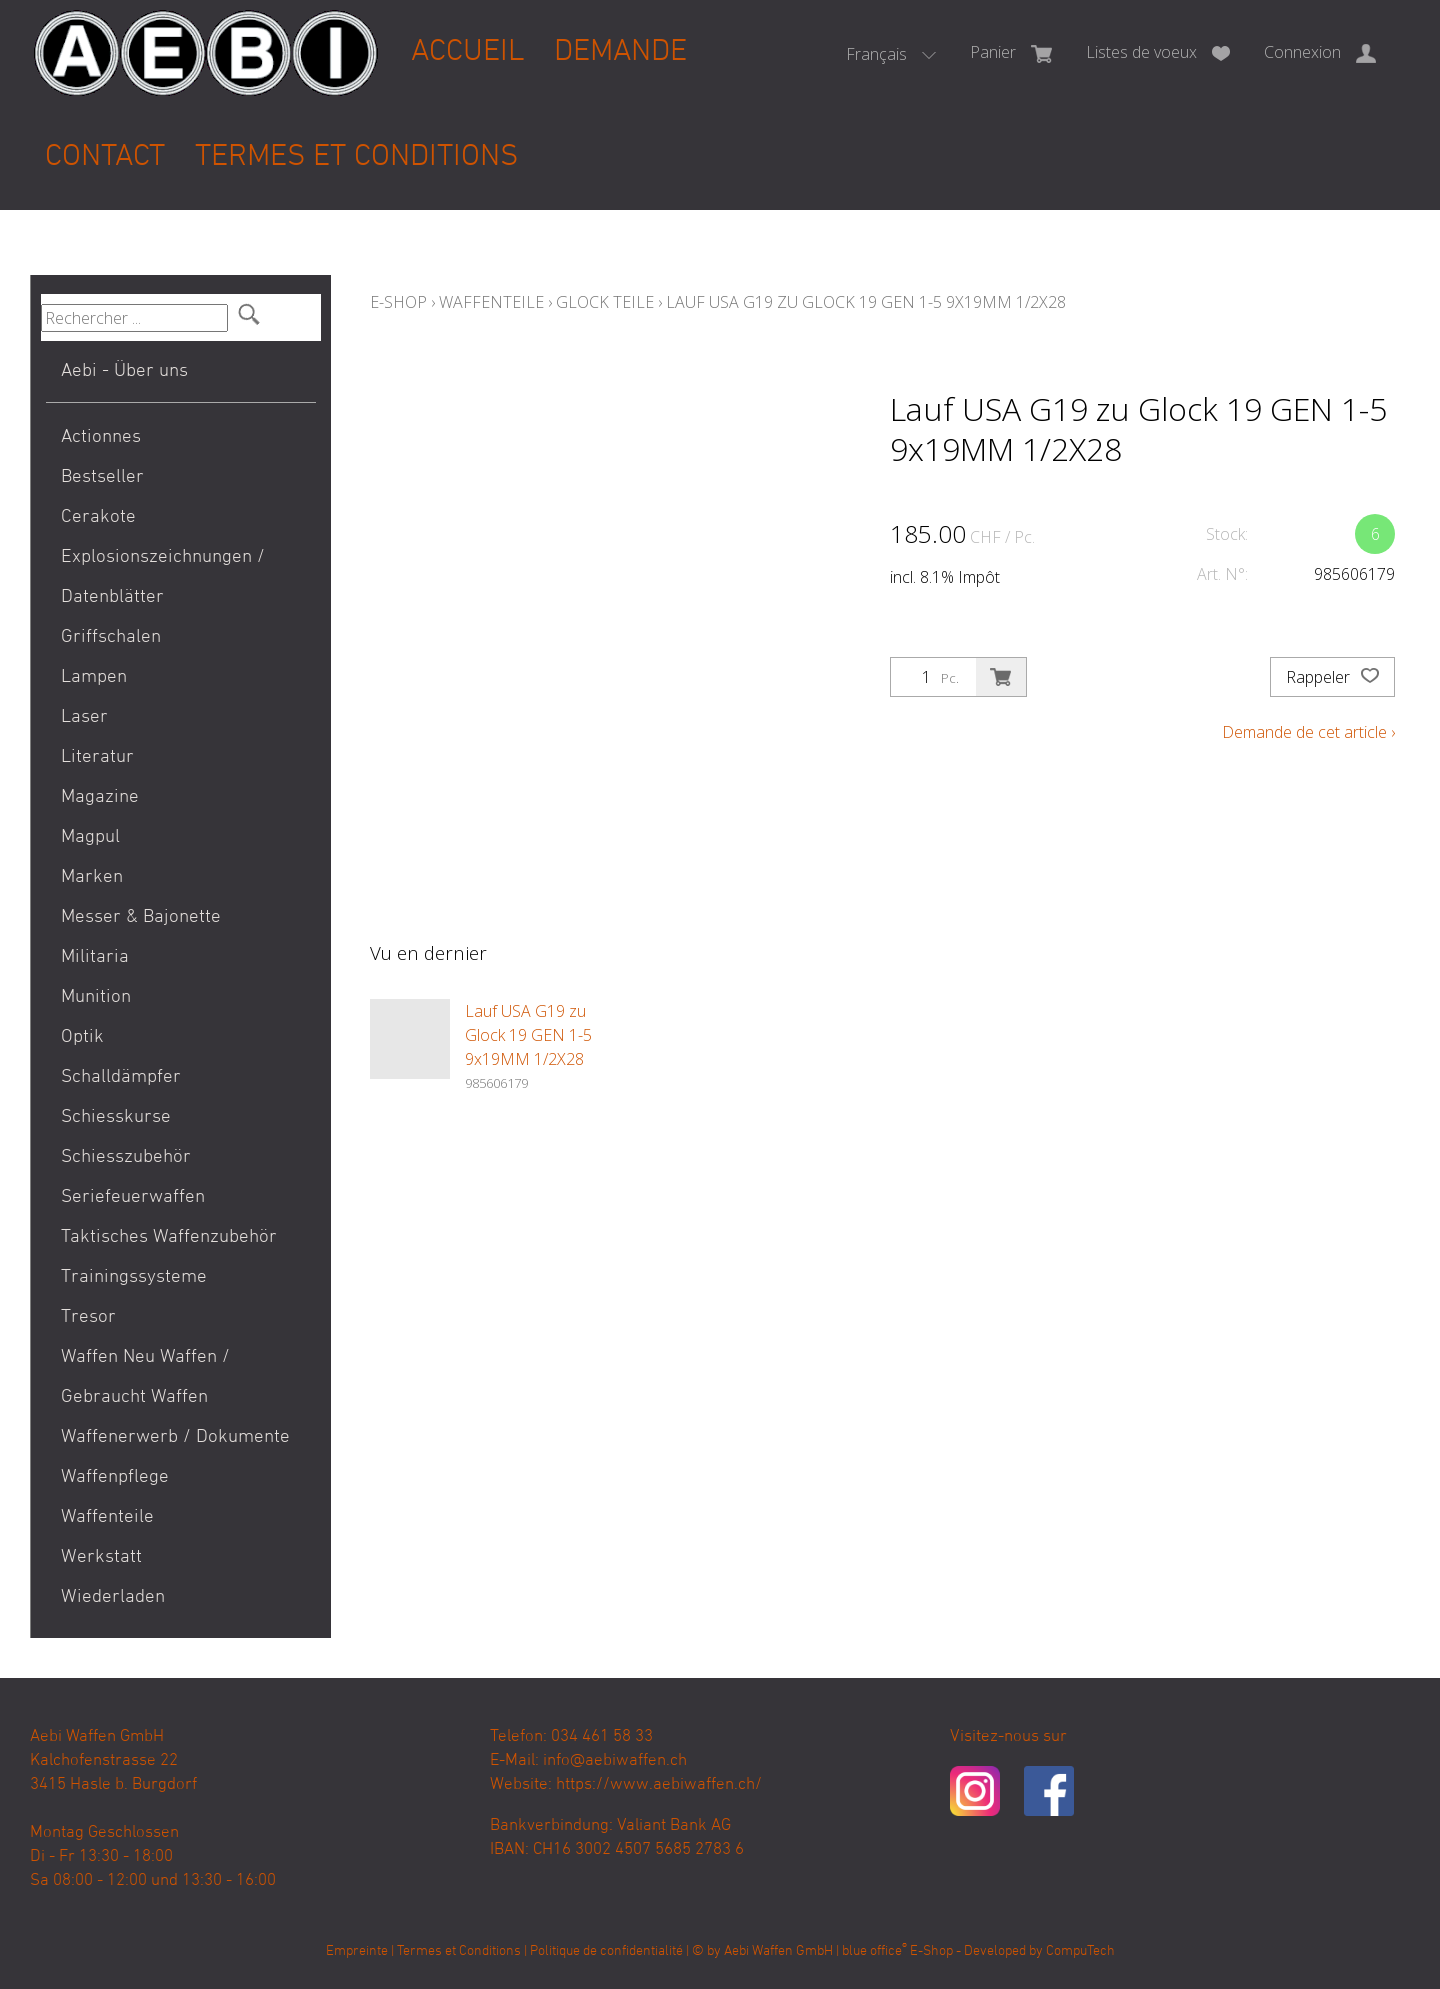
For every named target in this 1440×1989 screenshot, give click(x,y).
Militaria (95, 957)
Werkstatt (101, 1557)
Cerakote (98, 517)
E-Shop (398, 302)
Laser (84, 717)
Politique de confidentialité (606, 1951)
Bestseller (102, 477)
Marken (92, 877)
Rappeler (1332, 677)
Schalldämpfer (121, 1077)
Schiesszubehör (126, 1157)
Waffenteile (107, 1517)
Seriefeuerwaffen (133, 1197)
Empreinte (357, 1951)
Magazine (100, 797)
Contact (105, 157)
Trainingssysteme (134, 1277)
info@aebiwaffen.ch (615, 1761)
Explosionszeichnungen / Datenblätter (163, 577)
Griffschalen (111, 637)
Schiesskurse (116, 1117)
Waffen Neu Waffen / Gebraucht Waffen (145, 1377)
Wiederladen (113, 1597)
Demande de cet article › (1308, 732)
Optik (82, 1037)
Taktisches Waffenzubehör (169, 1237)
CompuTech (1080, 1951)
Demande (620, 52)
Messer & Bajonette (141, 917)
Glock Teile (605, 302)
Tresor (88, 1317)
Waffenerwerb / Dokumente (175, 1437)
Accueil (467, 52)
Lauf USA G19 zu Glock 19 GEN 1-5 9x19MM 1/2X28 (866, 302)
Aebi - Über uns (124, 371)
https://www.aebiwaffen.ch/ (659, 1785)
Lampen (94, 677)
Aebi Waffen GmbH (778, 1951)
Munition (96, 997)
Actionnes (101, 437)
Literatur (97, 757)
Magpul (90, 837)
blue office (874, 1951)
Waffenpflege (115, 1477)
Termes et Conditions (356, 157)
